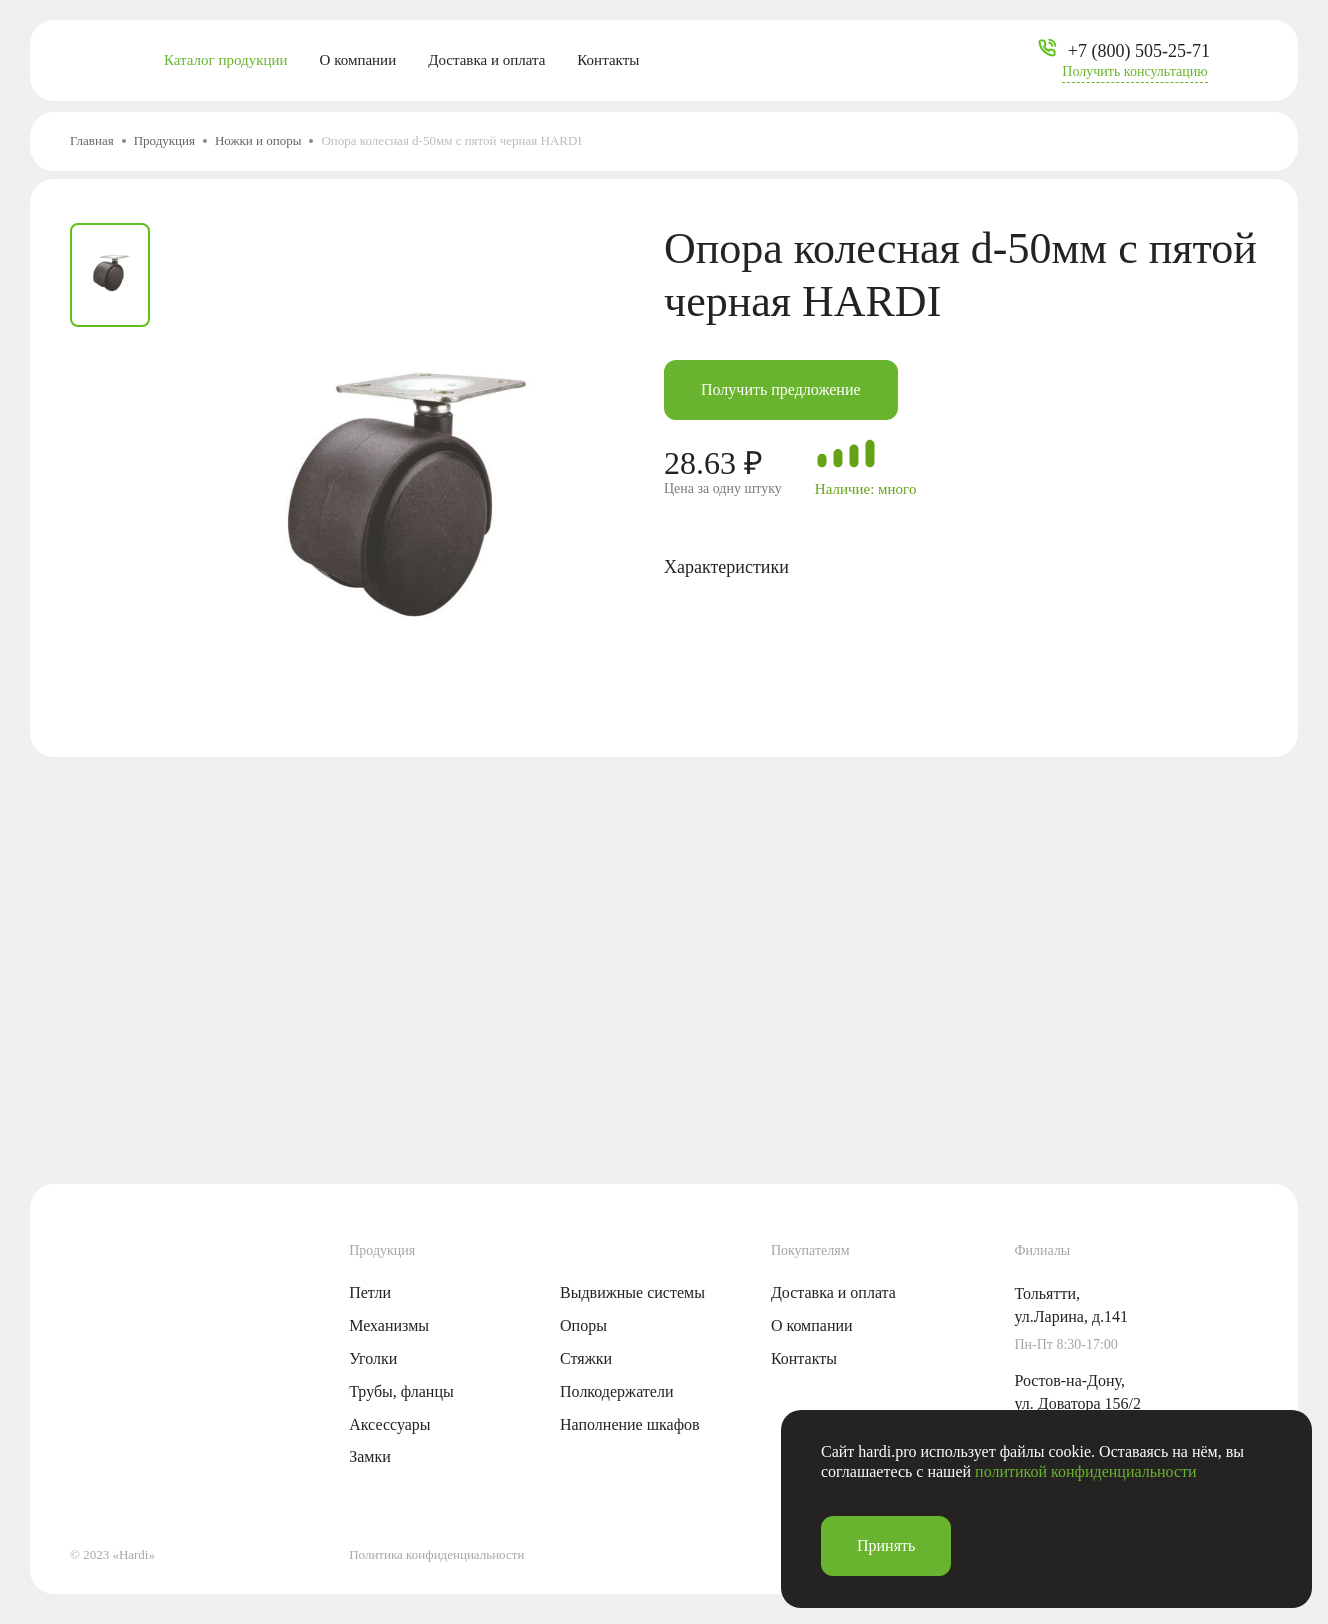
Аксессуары (389, 1424)
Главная (92, 140)
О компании (358, 60)
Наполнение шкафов (630, 1424)
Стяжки (586, 1358)
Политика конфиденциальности (436, 1554)
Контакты (608, 60)
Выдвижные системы (632, 1292)
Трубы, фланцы (401, 1391)
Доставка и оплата (486, 60)
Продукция (164, 140)
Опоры (583, 1325)
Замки (370, 1456)
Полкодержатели (616, 1391)
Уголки (373, 1358)
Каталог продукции (226, 60)
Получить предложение (781, 389)
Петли (370, 1292)
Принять (886, 1545)
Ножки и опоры (258, 140)
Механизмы (389, 1325)
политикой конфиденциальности (1086, 1471)
